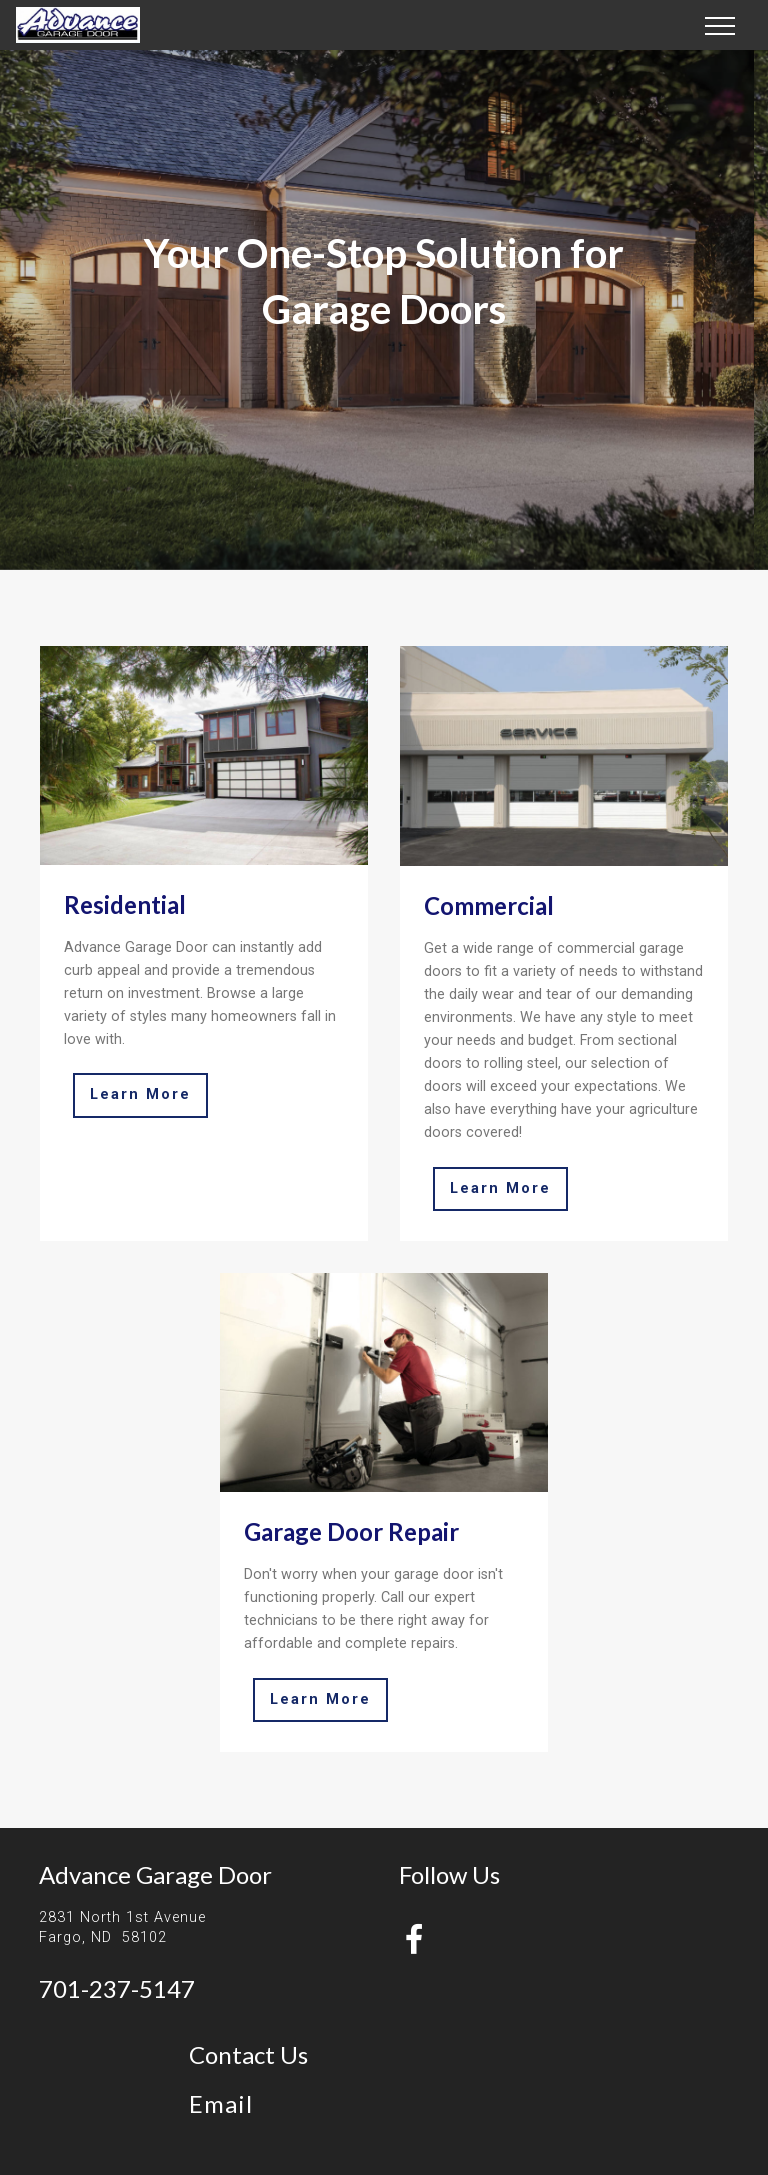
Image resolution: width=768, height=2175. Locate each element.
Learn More (140, 1094)
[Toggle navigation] (720, 25)
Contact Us (248, 2054)
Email (221, 2103)
